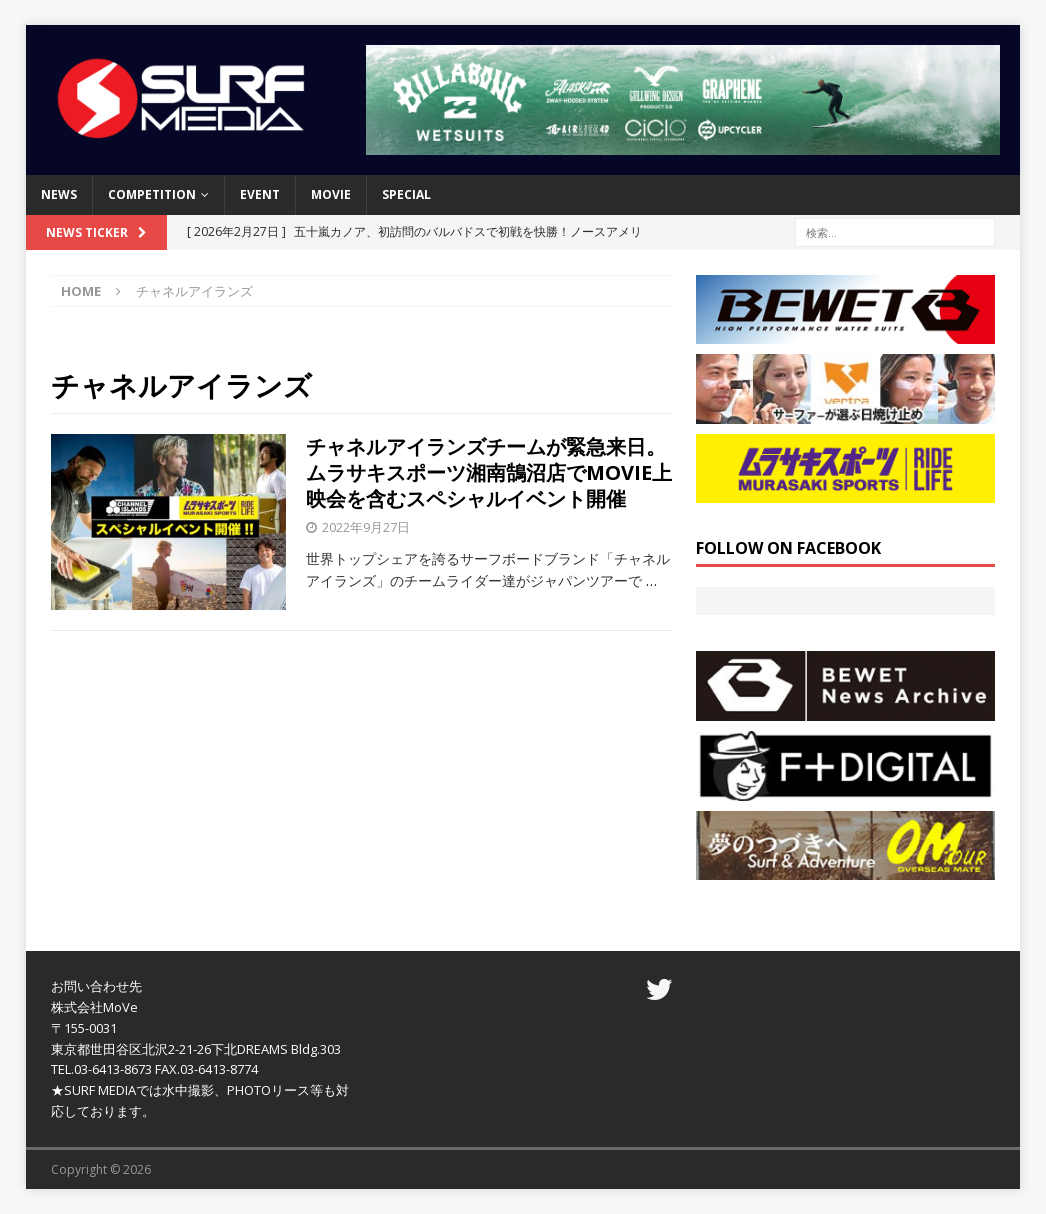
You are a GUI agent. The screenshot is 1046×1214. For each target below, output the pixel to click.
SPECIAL (406, 194)
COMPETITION (152, 194)
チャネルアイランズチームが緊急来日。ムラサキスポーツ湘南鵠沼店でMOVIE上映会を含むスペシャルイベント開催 (489, 472)
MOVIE (331, 194)
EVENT (260, 194)
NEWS (59, 194)
